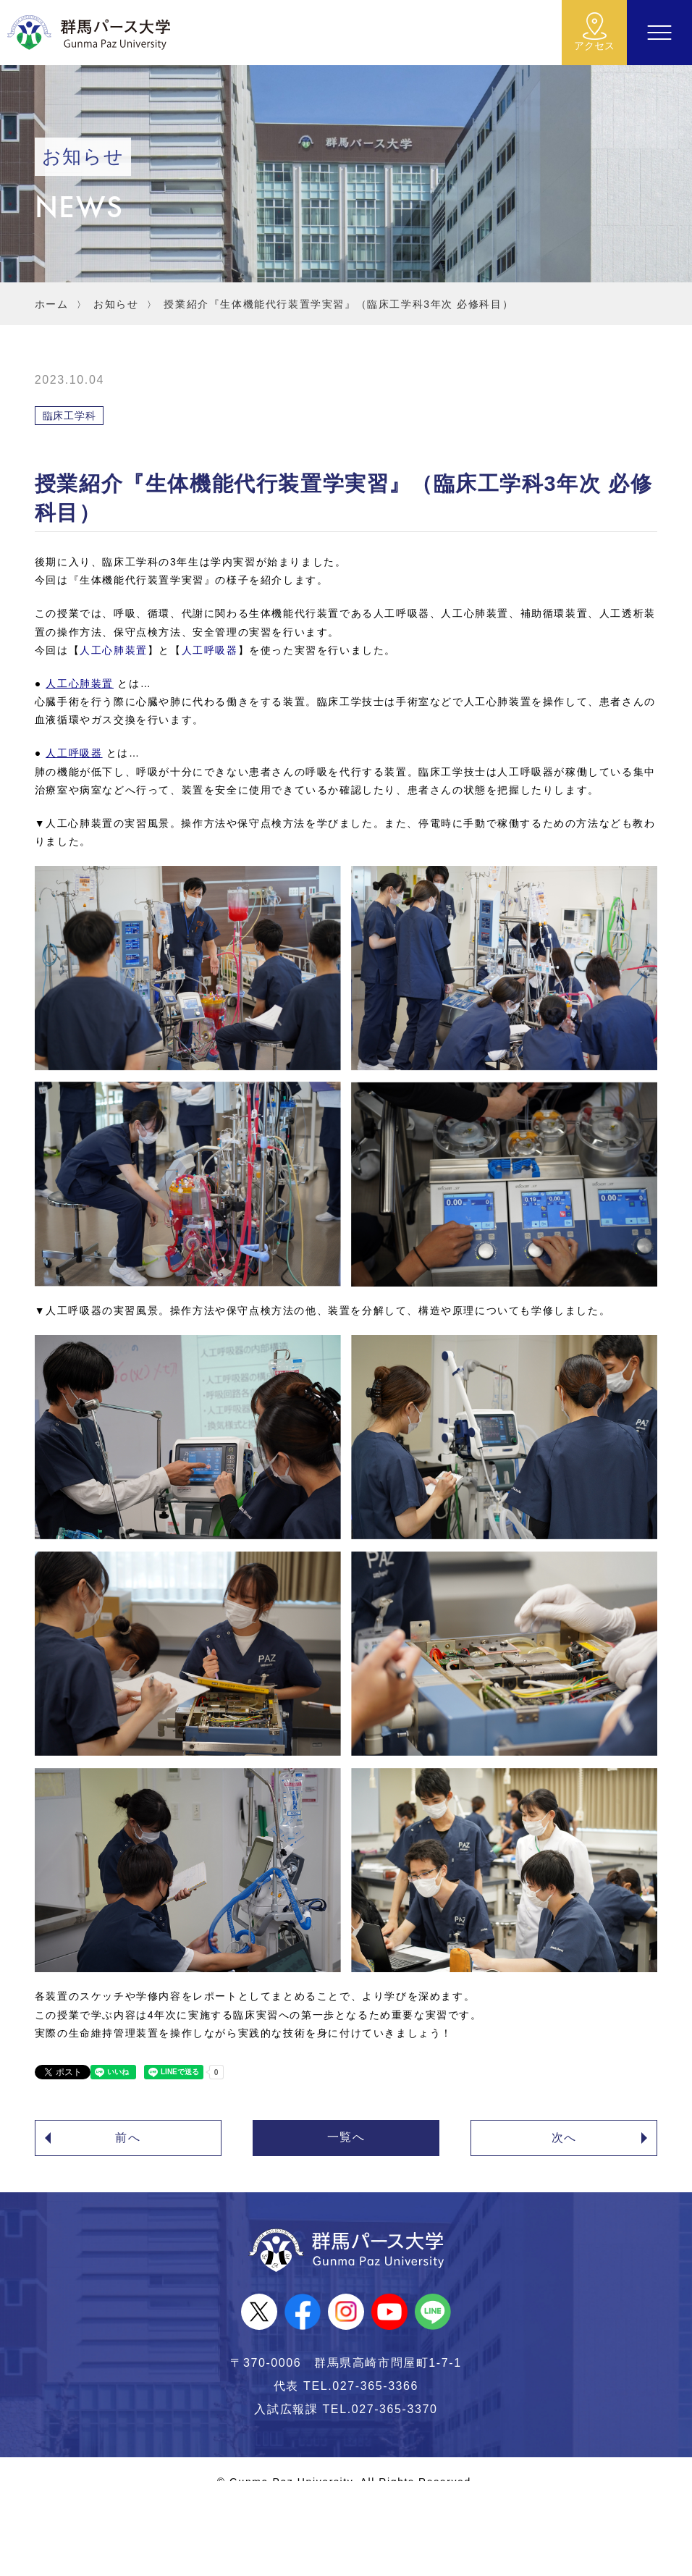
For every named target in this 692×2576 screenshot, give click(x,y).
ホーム (52, 304)
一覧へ (346, 2137)
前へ (127, 2137)
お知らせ (115, 304)
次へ (564, 2137)
